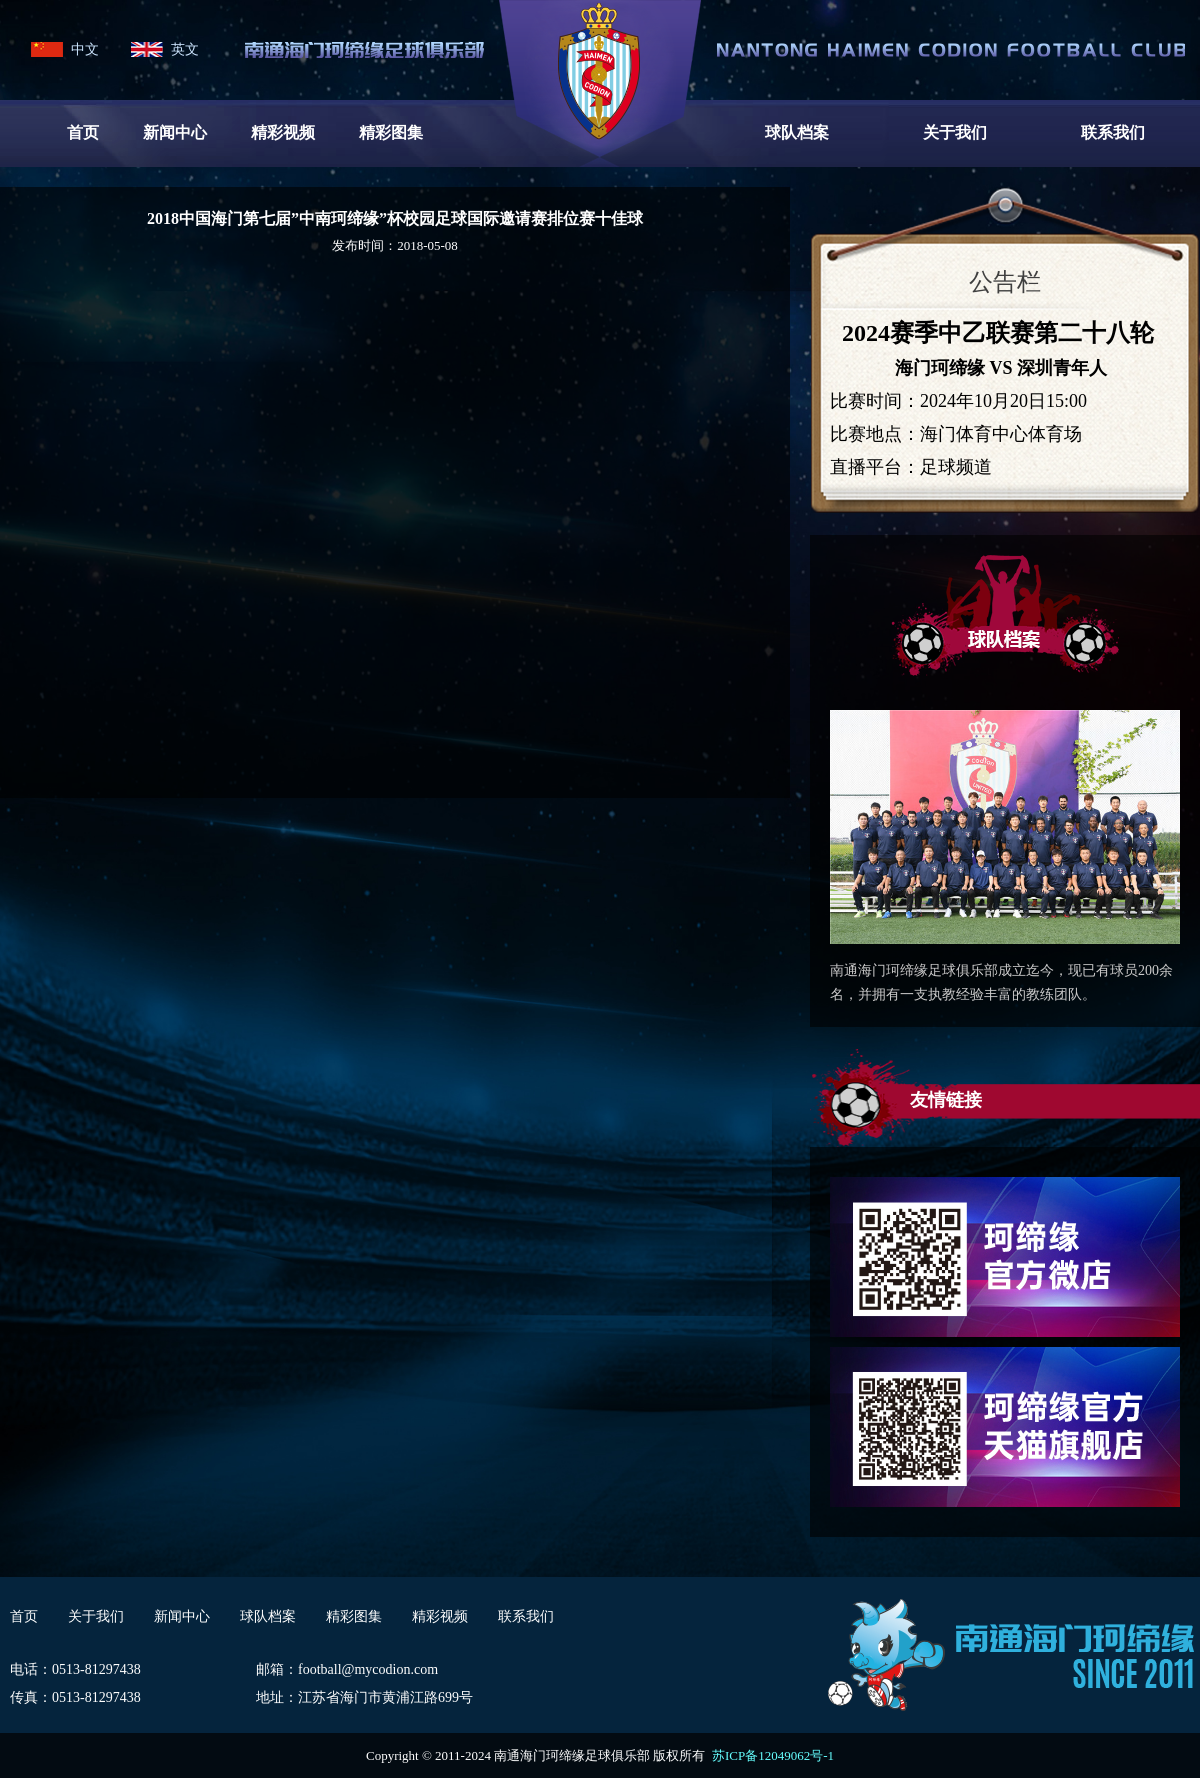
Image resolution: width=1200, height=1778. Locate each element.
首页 (83, 132)
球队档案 (797, 132)
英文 (185, 49)
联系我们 (1113, 132)
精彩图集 (391, 132)
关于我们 (955, 132)
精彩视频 (283, 132)
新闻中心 (175, 132)
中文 (85, 49)
